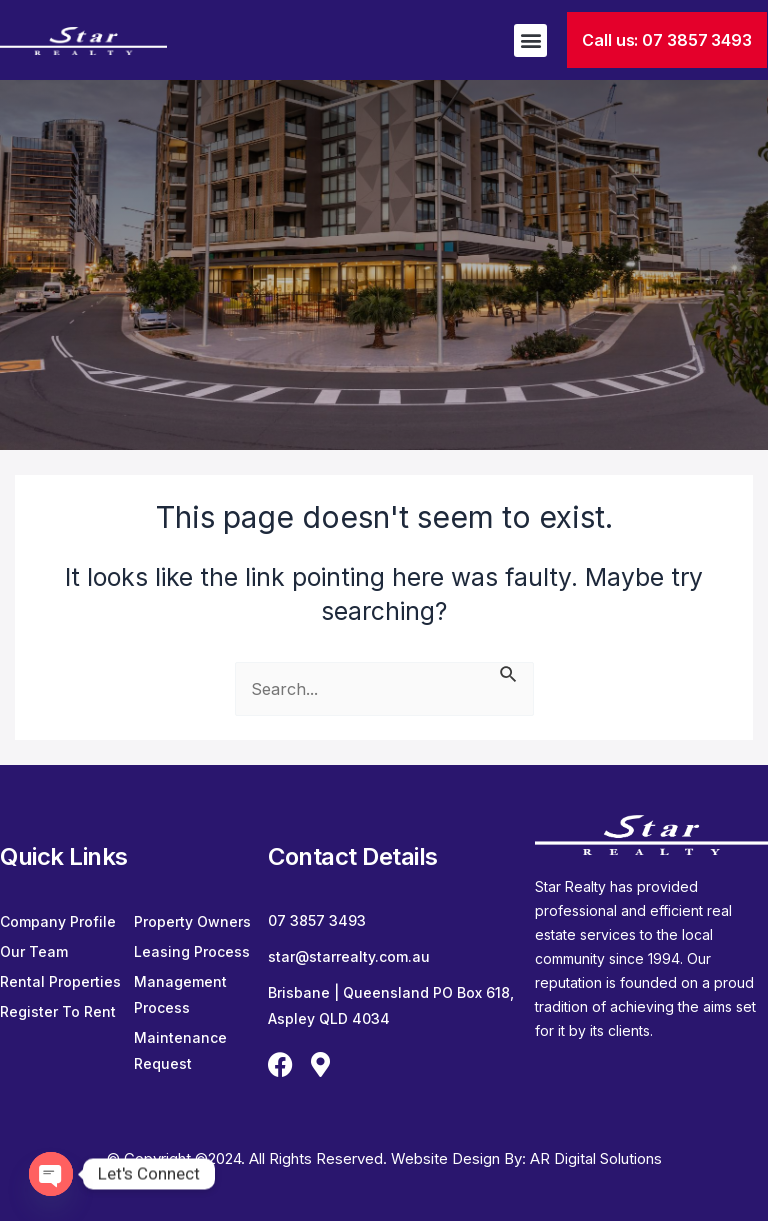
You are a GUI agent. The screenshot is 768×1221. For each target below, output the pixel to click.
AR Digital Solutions (596, 1158)
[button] (530, 40)
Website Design (447, 1158)
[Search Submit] (509, 673)
